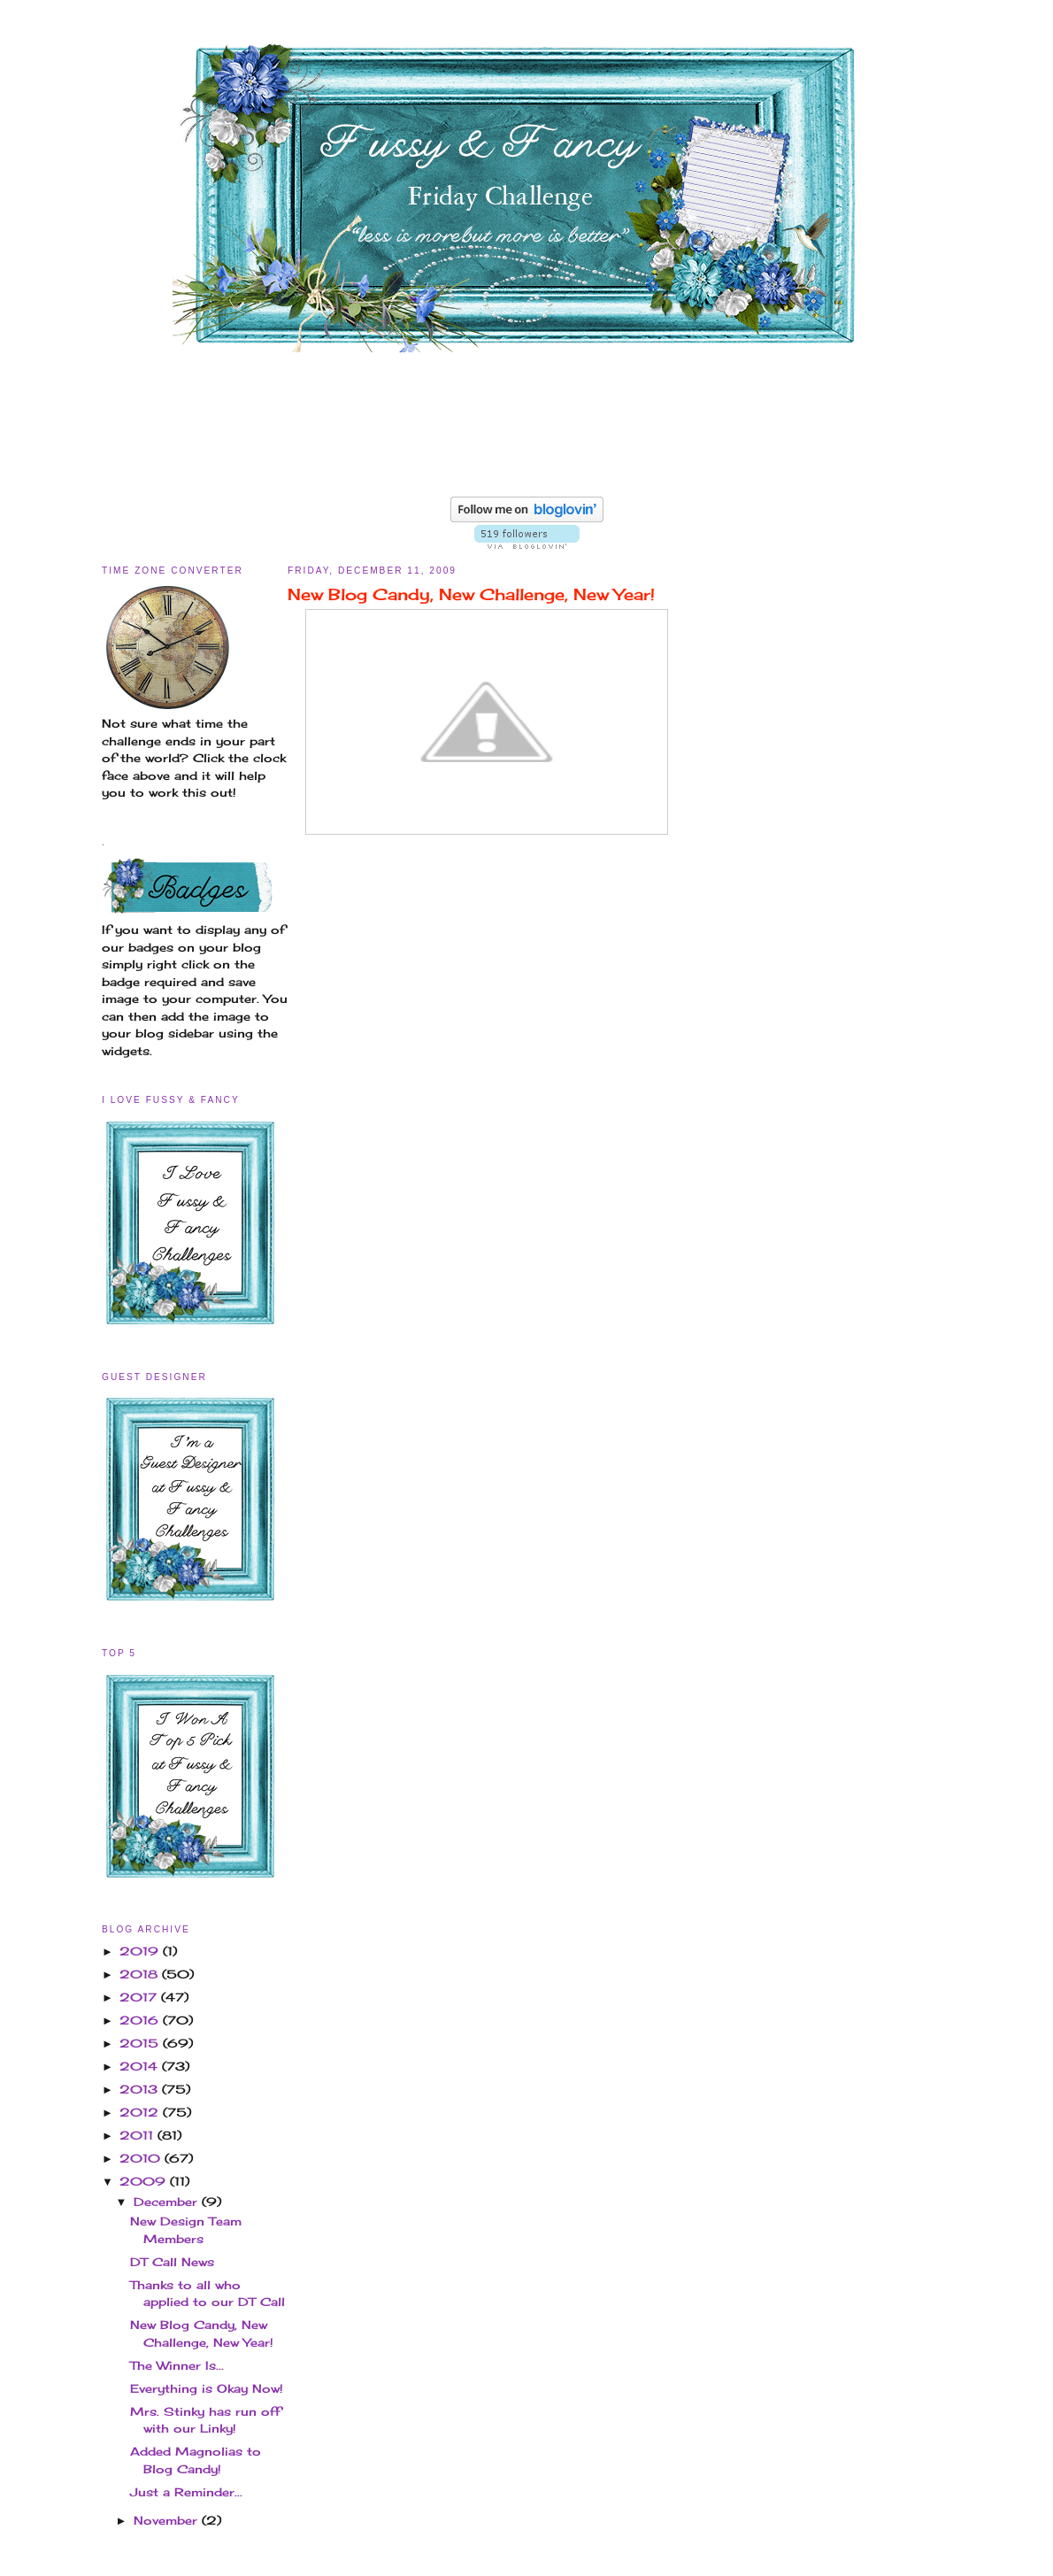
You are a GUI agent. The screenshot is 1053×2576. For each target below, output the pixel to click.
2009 (144, 2181)
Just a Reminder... (186, 2492)
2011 (138, 2135)
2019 (141, 1951)
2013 (140, 2089)
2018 (140, 1974)
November (168, 2520)
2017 (140, 1997)
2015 (141, 2043)
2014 (140, 2066)
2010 (142, 2158)
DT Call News (172, 2262)
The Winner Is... (177, 2365)
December (168, 2201)
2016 (141, 2020)
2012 (141, 2112)
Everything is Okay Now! (206, 2388)
